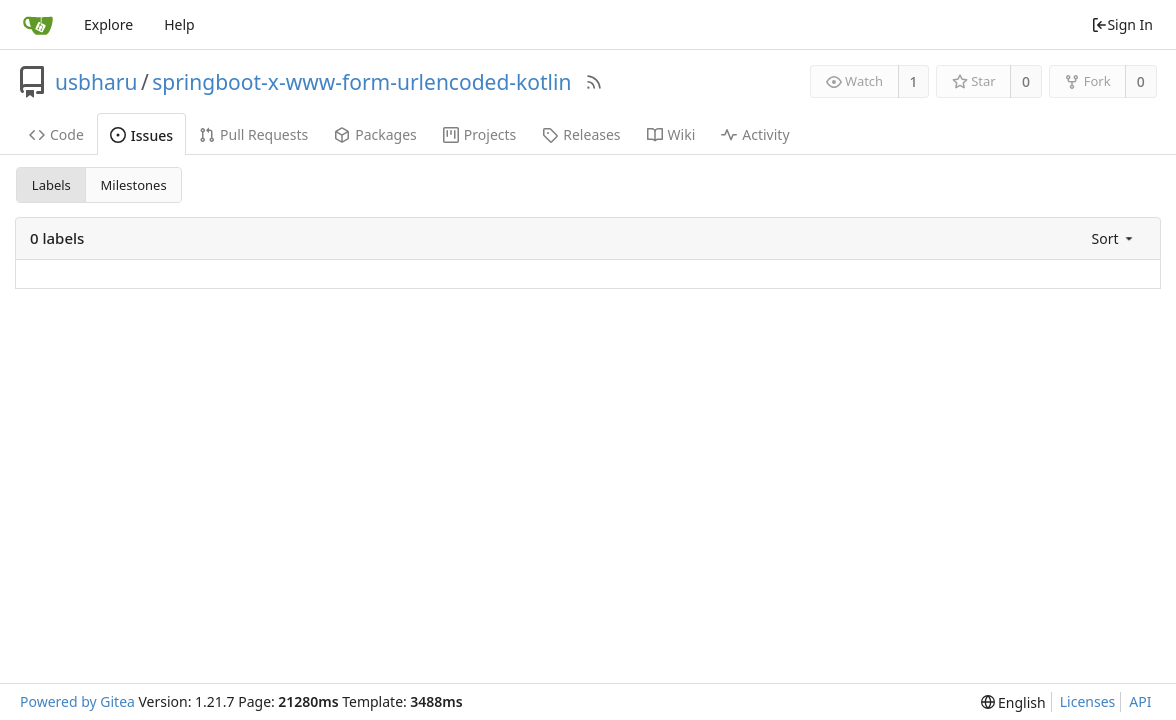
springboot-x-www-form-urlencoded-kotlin (361, 82)
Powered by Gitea (77, 701)
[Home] (38, 25)
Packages (375, 134)
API (1140, 701)
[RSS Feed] (594, 82)
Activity (755, 134)
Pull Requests (253, 134)
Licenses (1088, 701)
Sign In (1122, 24)
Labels (51, 185)
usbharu (96, 82)
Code (56, 134)
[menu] (1114, 238)
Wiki (671, 134)
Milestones (134, 185)
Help (179, 24)
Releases (581, 134)
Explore (108, 24)
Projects (479, 134)
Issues (141, 135)
